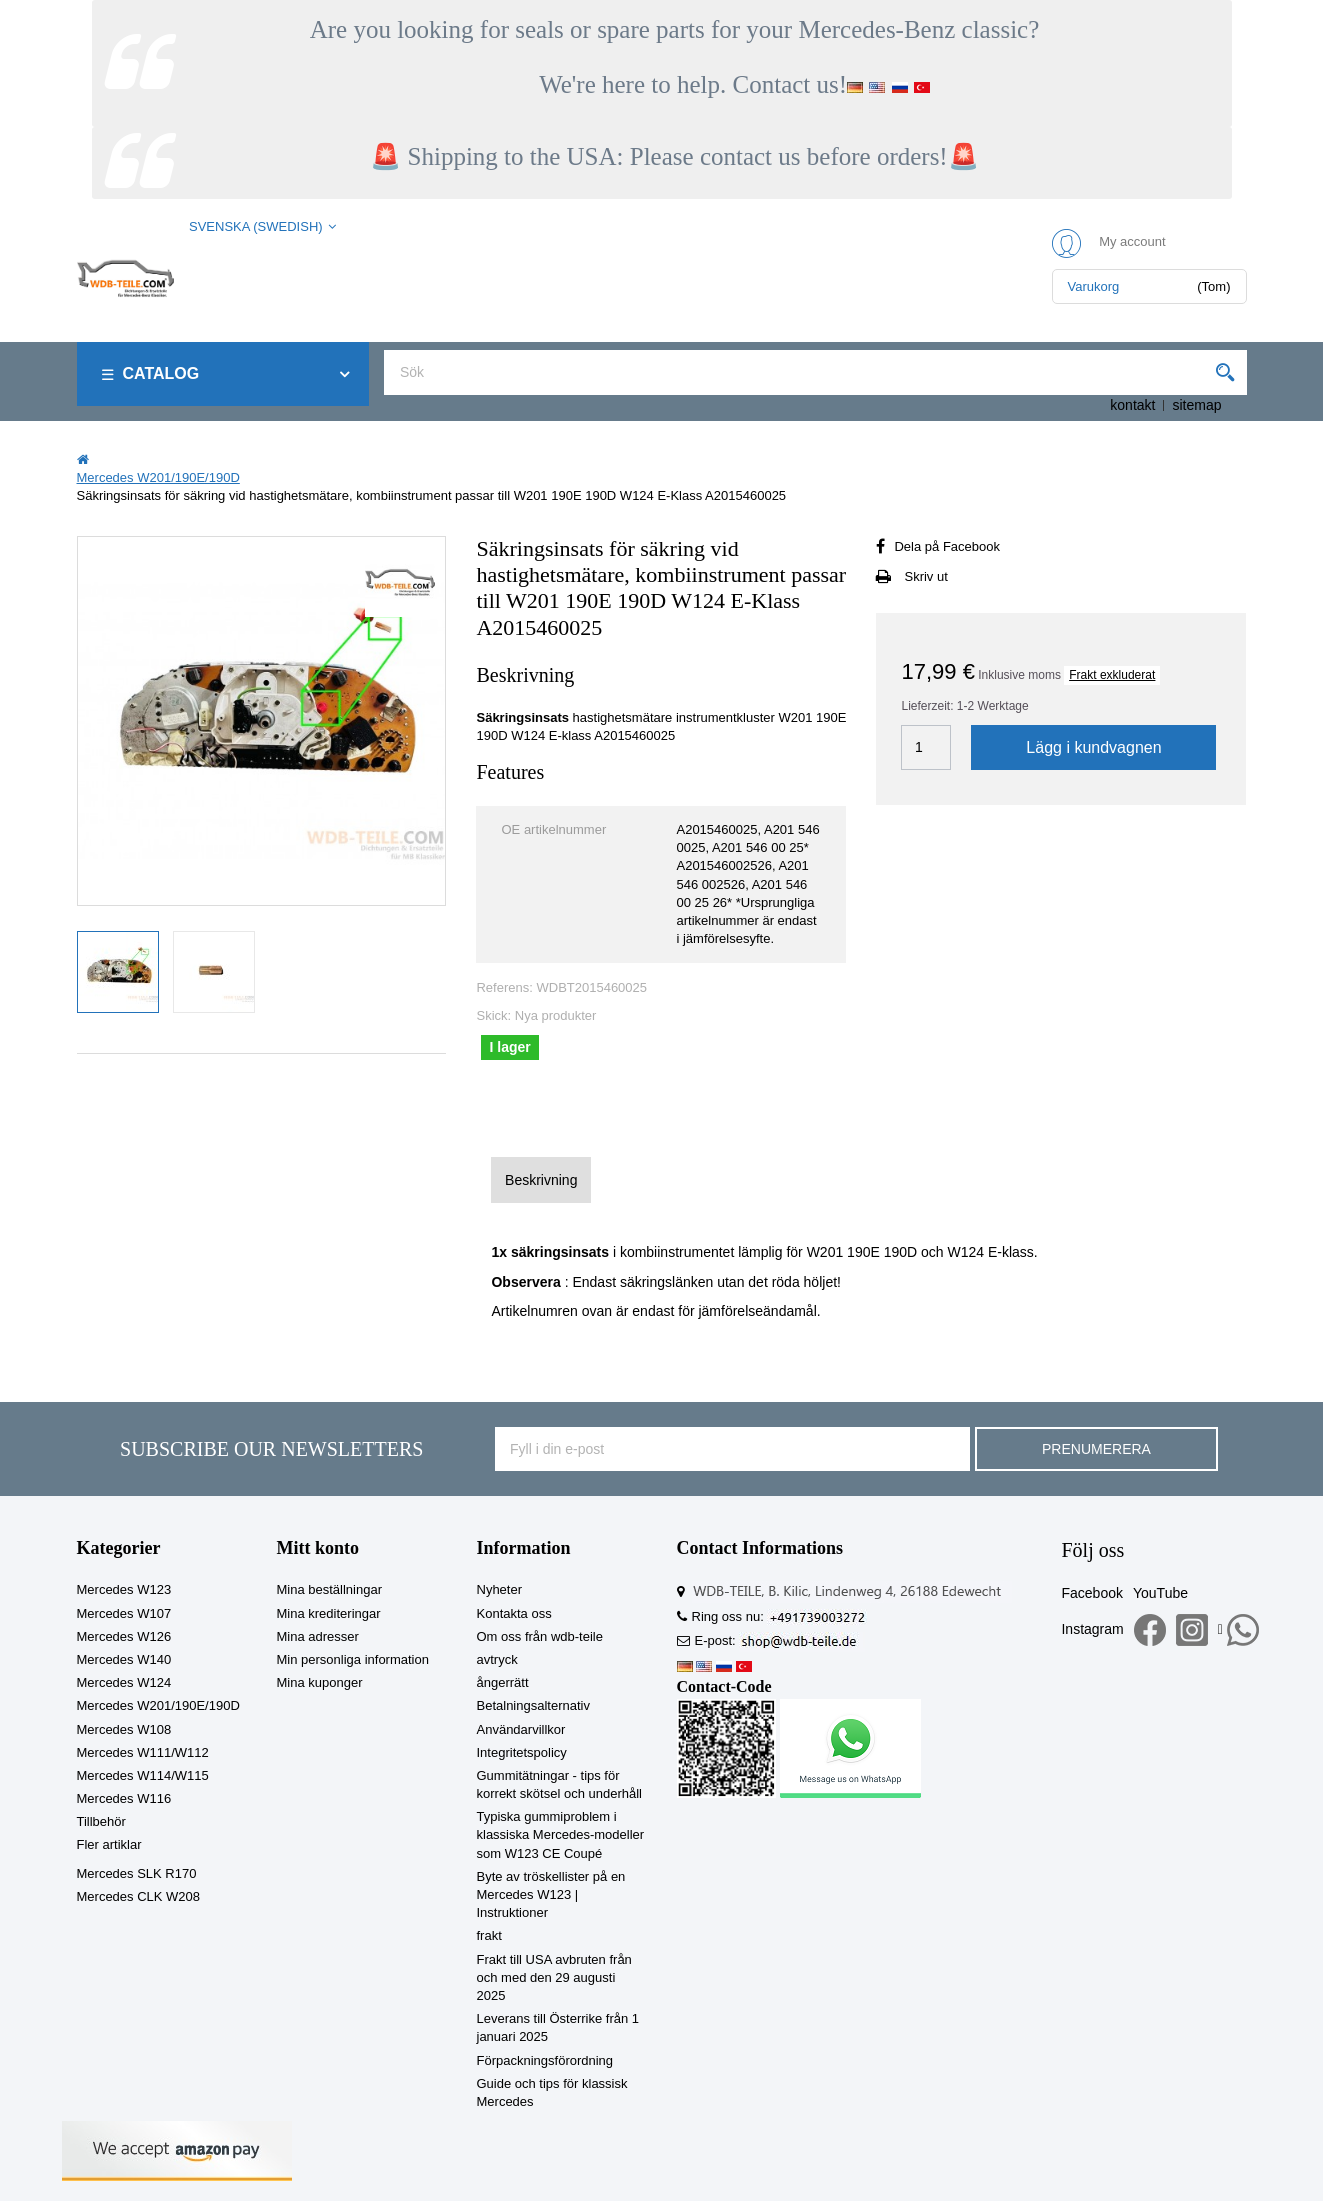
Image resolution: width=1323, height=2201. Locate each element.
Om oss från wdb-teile (540, 1636)
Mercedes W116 (124, 1798)
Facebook (1091, 1593)
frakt (489, 1935)
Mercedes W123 (124, 1589)
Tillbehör (101, 1821)
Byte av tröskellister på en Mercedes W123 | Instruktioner (551, 1894)
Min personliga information (353, 1659)
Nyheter (500, 1589)
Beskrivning (541, 1180)
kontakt (1132, 405)
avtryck (497, 1659)
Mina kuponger (320, 1682)
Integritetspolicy (522, 1752)
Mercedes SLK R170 (137, 1873)
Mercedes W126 (124, 1636)
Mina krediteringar (329, 1613)
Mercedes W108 (124, 1729)
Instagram (1092, 1629)
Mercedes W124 (124, 1682)
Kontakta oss (514, 1613)
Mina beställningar (330, 1589)
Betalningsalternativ (533, 1705)
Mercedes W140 (124, 1659)
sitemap (1196, 405)
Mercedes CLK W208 (139, 1896)
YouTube (1160, 1593)
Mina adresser (318, 1636)
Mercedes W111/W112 (143, 1752)
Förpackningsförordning (545, 2060)
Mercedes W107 (124, 1613)
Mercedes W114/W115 (143, 1775)
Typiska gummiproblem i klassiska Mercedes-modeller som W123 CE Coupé (561, 1834)
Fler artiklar (109, 1844)
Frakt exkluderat (1112, 675)
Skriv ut (925, 576)
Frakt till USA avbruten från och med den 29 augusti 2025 (554, 1977)
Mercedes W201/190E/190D (158, 1705)
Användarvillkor (521, 1729)
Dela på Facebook (947, 546)
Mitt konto (318, 1548)
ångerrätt (503, 1682)
